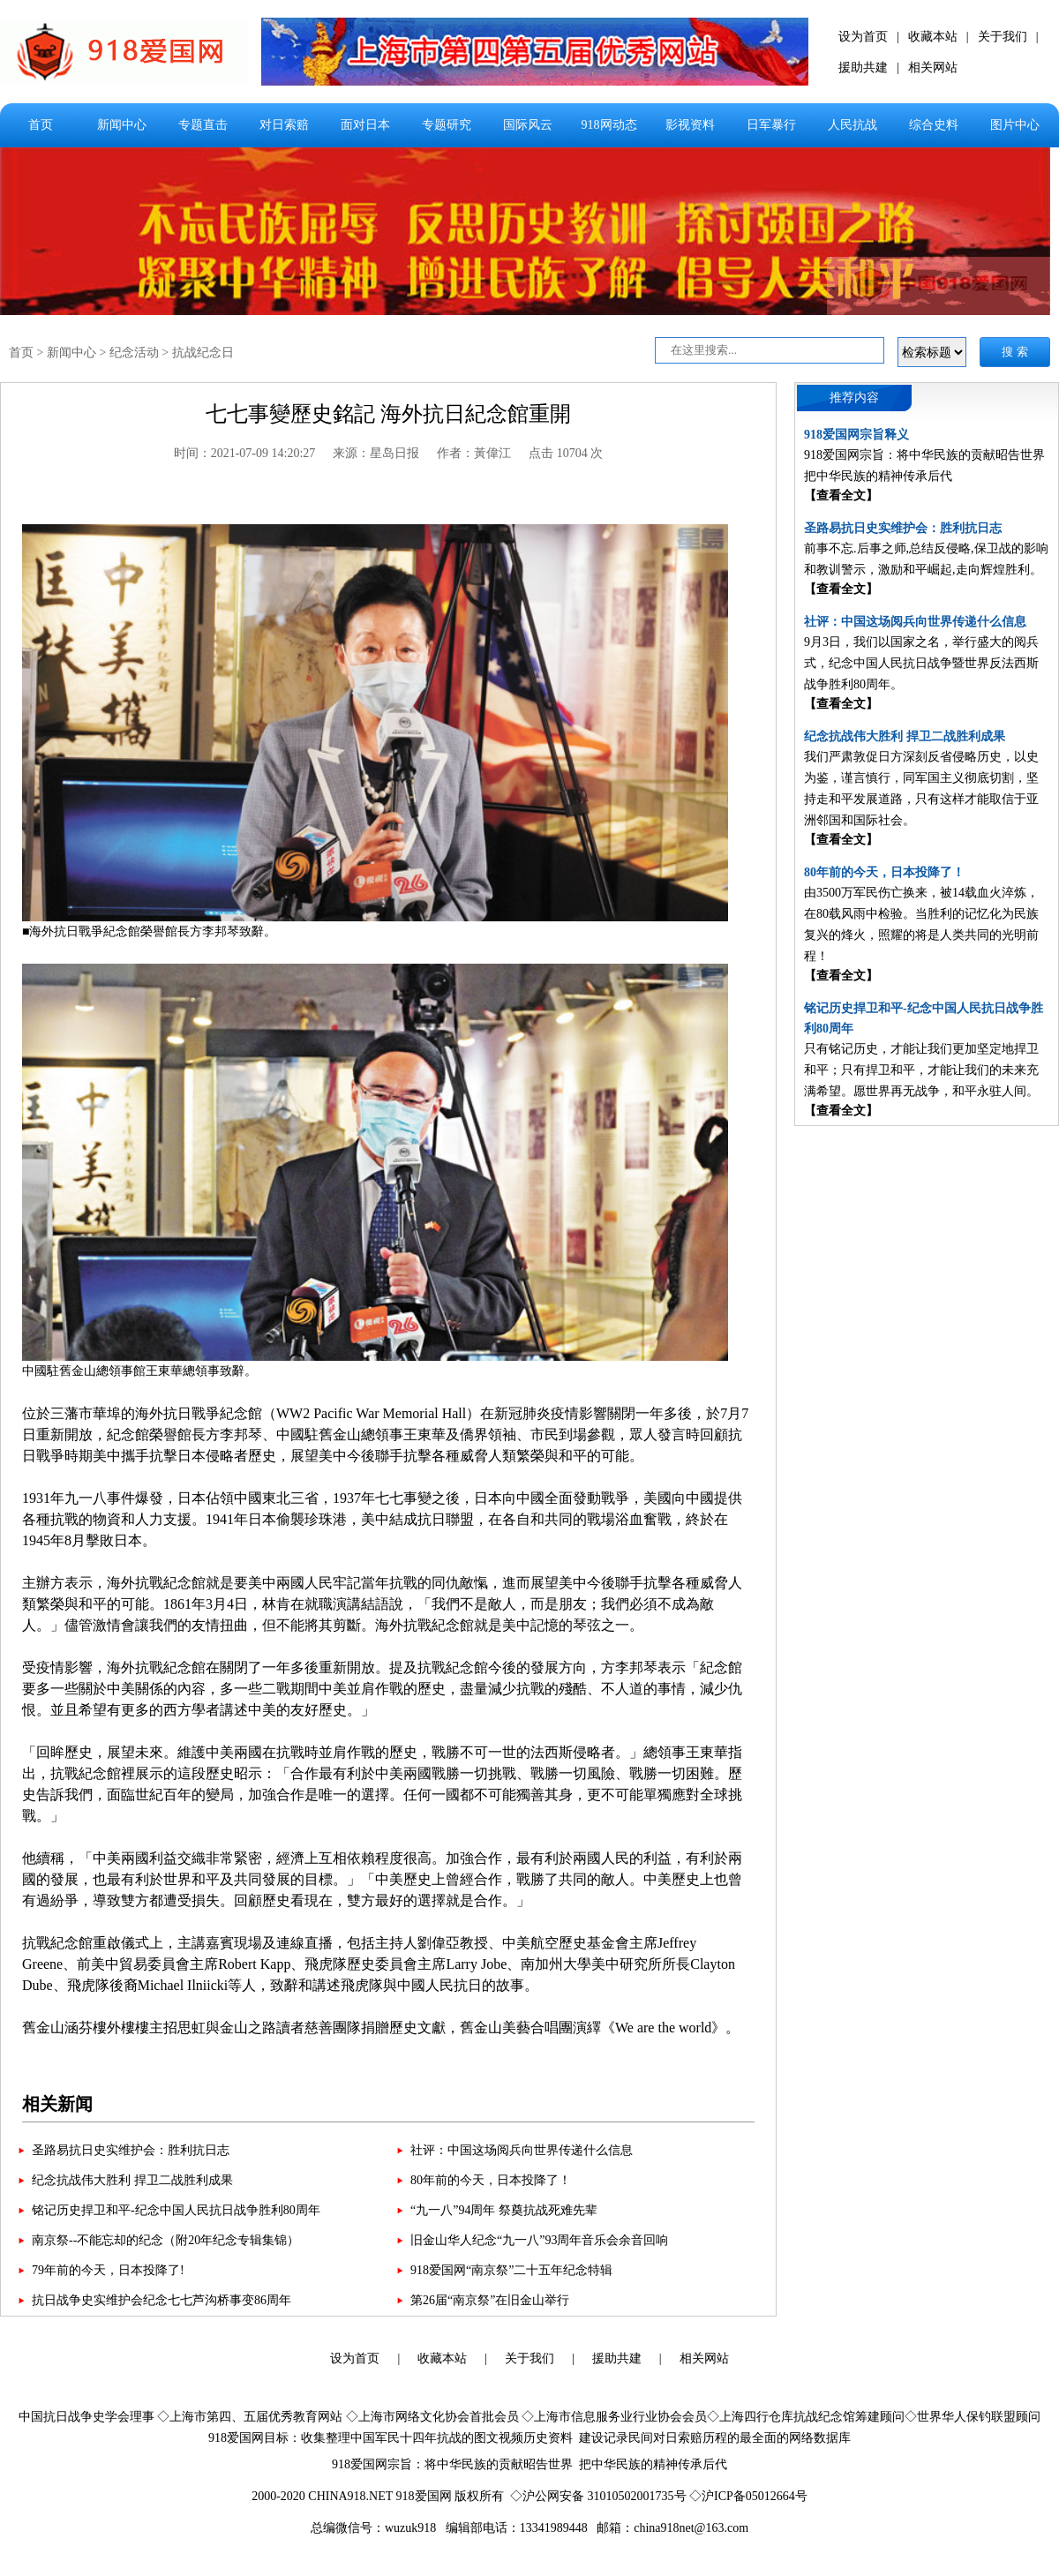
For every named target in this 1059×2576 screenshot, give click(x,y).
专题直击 (203, 124)
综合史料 (933, 124)
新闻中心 (121, 124)
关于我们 (1002, 36)
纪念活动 (134, 352)
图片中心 (1015, 124)
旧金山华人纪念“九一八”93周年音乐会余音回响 (539, 2240)
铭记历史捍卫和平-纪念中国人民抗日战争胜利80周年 (176, 2210)
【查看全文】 (841, 495)
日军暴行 (771, 124)
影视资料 (690, 124)
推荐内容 (854, 397)
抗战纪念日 (203, 352)
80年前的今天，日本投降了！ (490, 2180)
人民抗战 (852, 124)
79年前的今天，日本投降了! (108, 2270)
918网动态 (609, 124)
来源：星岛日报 (376, 453)
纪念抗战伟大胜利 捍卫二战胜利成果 (132, 2180)
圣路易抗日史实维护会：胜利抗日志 (130, 2150)
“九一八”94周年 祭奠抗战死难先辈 (503, 2210)
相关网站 (933, 67)
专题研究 (446, 124)
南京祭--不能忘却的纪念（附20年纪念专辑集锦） (165, 2240)
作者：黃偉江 (474, 453)
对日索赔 (284, 124)
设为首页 (863, 36)
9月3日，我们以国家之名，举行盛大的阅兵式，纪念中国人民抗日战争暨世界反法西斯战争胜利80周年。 (921, 663)
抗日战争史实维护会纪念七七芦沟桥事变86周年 (161, 2300)
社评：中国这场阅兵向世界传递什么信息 (521, 2150)
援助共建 (863, 67)
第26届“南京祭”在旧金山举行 (489, 2300)
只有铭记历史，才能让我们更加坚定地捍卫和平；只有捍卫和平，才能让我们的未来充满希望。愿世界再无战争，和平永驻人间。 (921, 1070)
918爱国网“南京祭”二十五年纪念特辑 (511, 2270)
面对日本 (365, 124)
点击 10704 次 (566, 453)
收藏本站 (933, 36)
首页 (40, 124)
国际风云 (527, 124)
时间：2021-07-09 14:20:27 (245, 453)
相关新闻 (57, 2104)
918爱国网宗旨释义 (856, 434)
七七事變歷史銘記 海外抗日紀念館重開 (388, 413)
